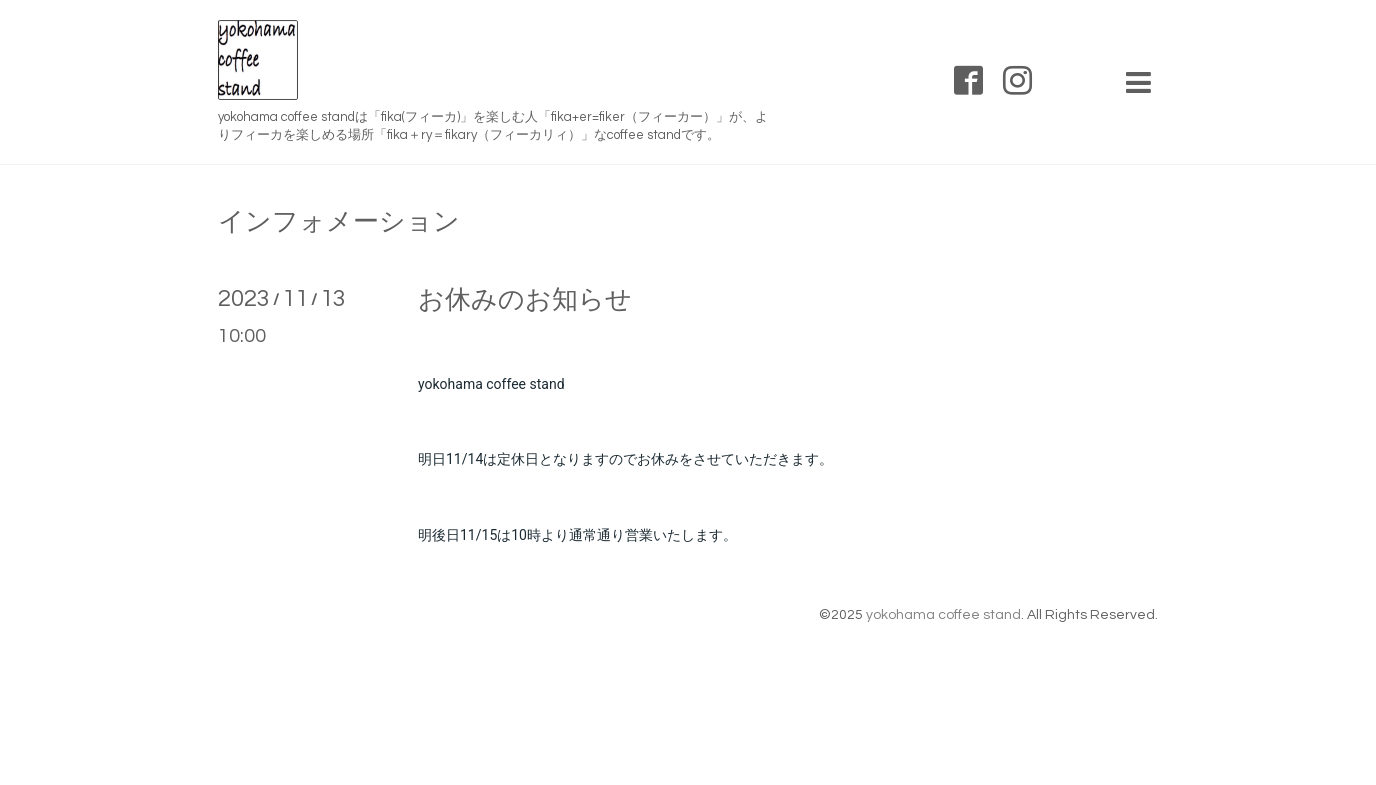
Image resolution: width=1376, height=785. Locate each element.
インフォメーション (339, 222)
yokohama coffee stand (943, 615)
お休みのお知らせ (525, 300)
